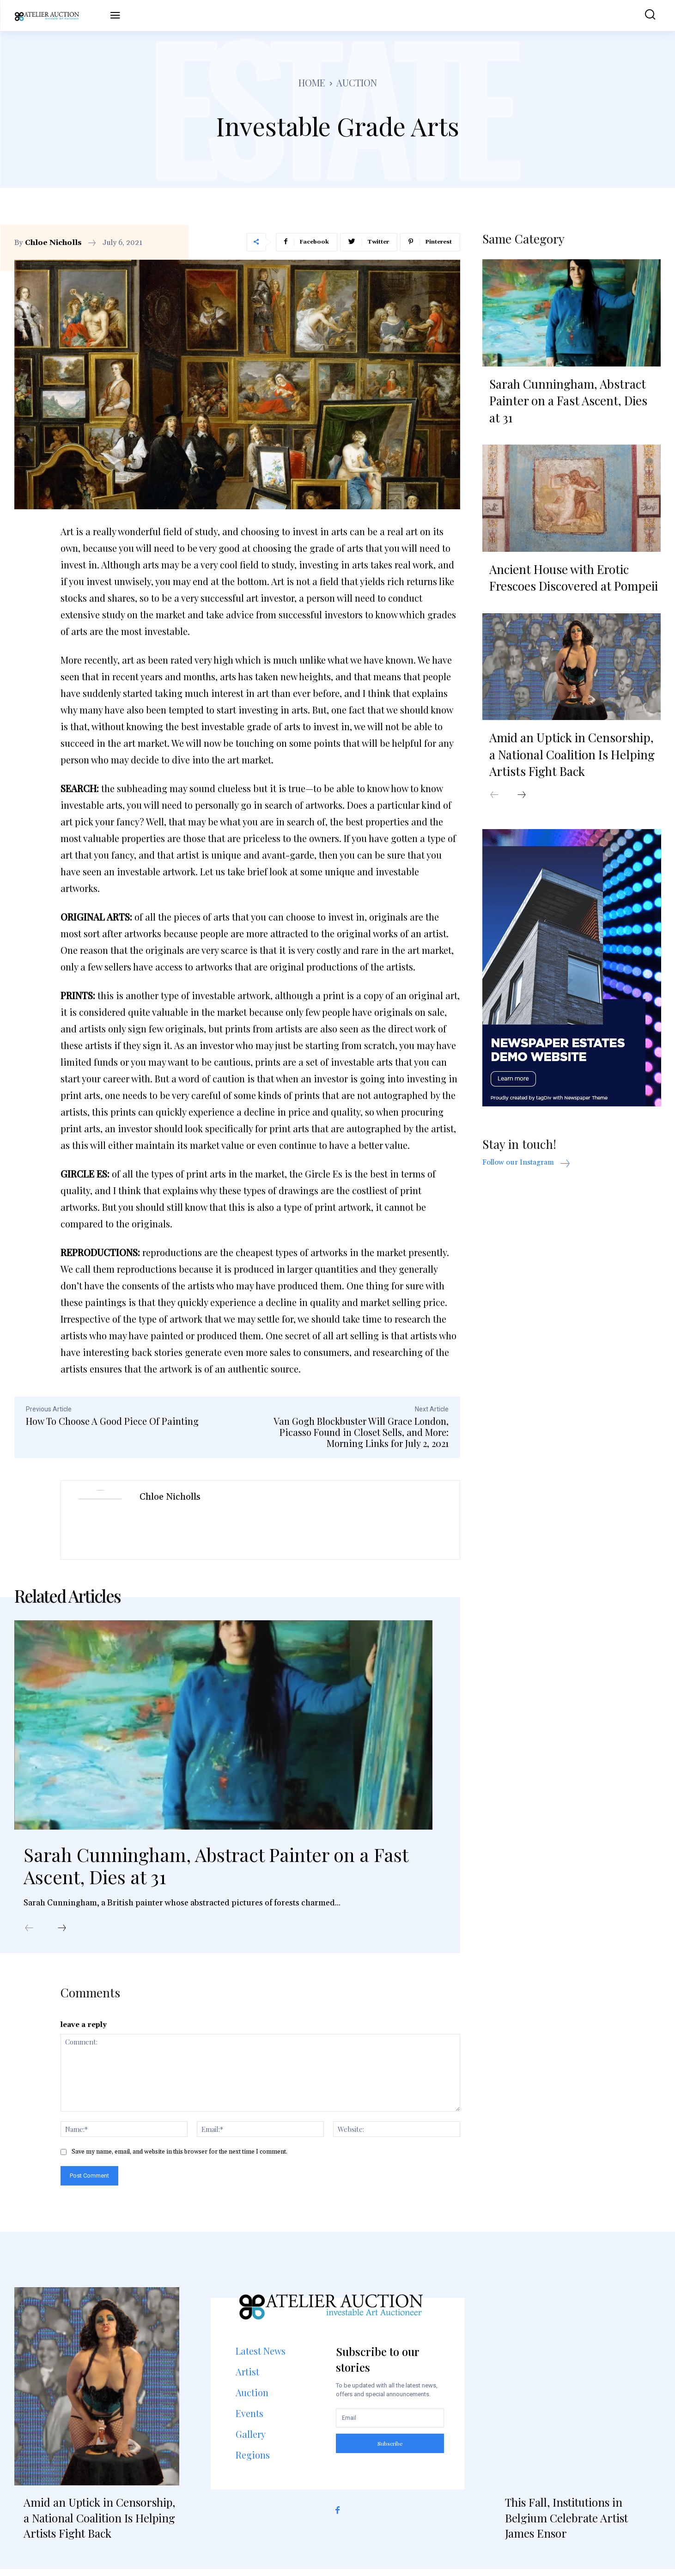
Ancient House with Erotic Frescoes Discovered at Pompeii (573, 579)
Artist (247, 2378)
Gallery (251, 2441)
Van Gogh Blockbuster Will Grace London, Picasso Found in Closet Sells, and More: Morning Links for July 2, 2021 (361, 1432)
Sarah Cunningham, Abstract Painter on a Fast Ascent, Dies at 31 (216, 1870)
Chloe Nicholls (53, 242)
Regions (253, 2461)
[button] (643, 15)
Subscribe (390, 2450)
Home (311, 82)
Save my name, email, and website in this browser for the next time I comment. (179, 2158)
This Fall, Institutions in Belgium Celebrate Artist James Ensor (566, 2524)
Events (249, 2420)
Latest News (261, 2357)
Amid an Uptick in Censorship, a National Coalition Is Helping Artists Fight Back (572, 756)
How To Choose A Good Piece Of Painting (112, 1421)
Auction (356, 82)
